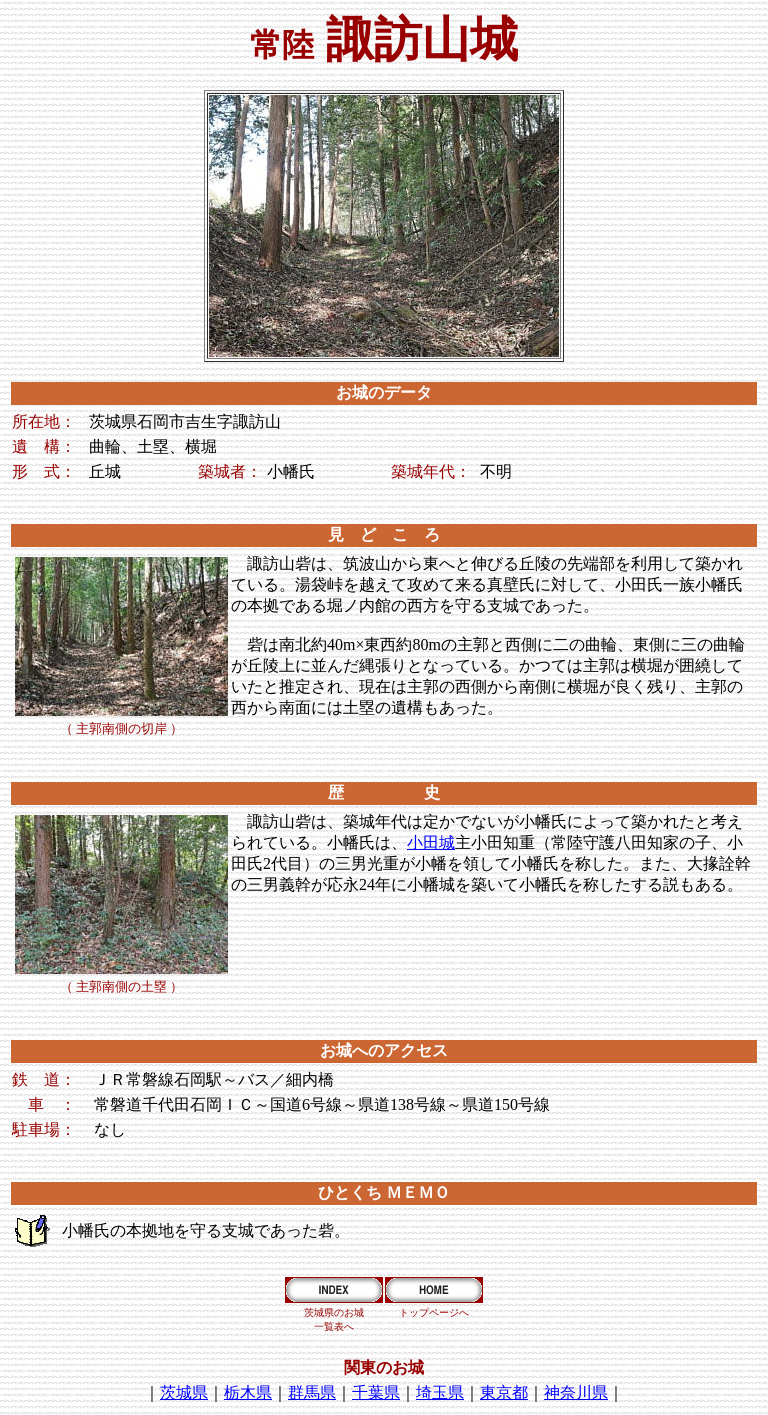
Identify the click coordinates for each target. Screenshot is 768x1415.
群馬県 (312, 1392)
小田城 (431, 842)
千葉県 (376, 1392)
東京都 (504, 1392)
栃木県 (248, 1392)
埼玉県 (440, 1392)
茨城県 (184, 1392)
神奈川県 (576, 1392)
